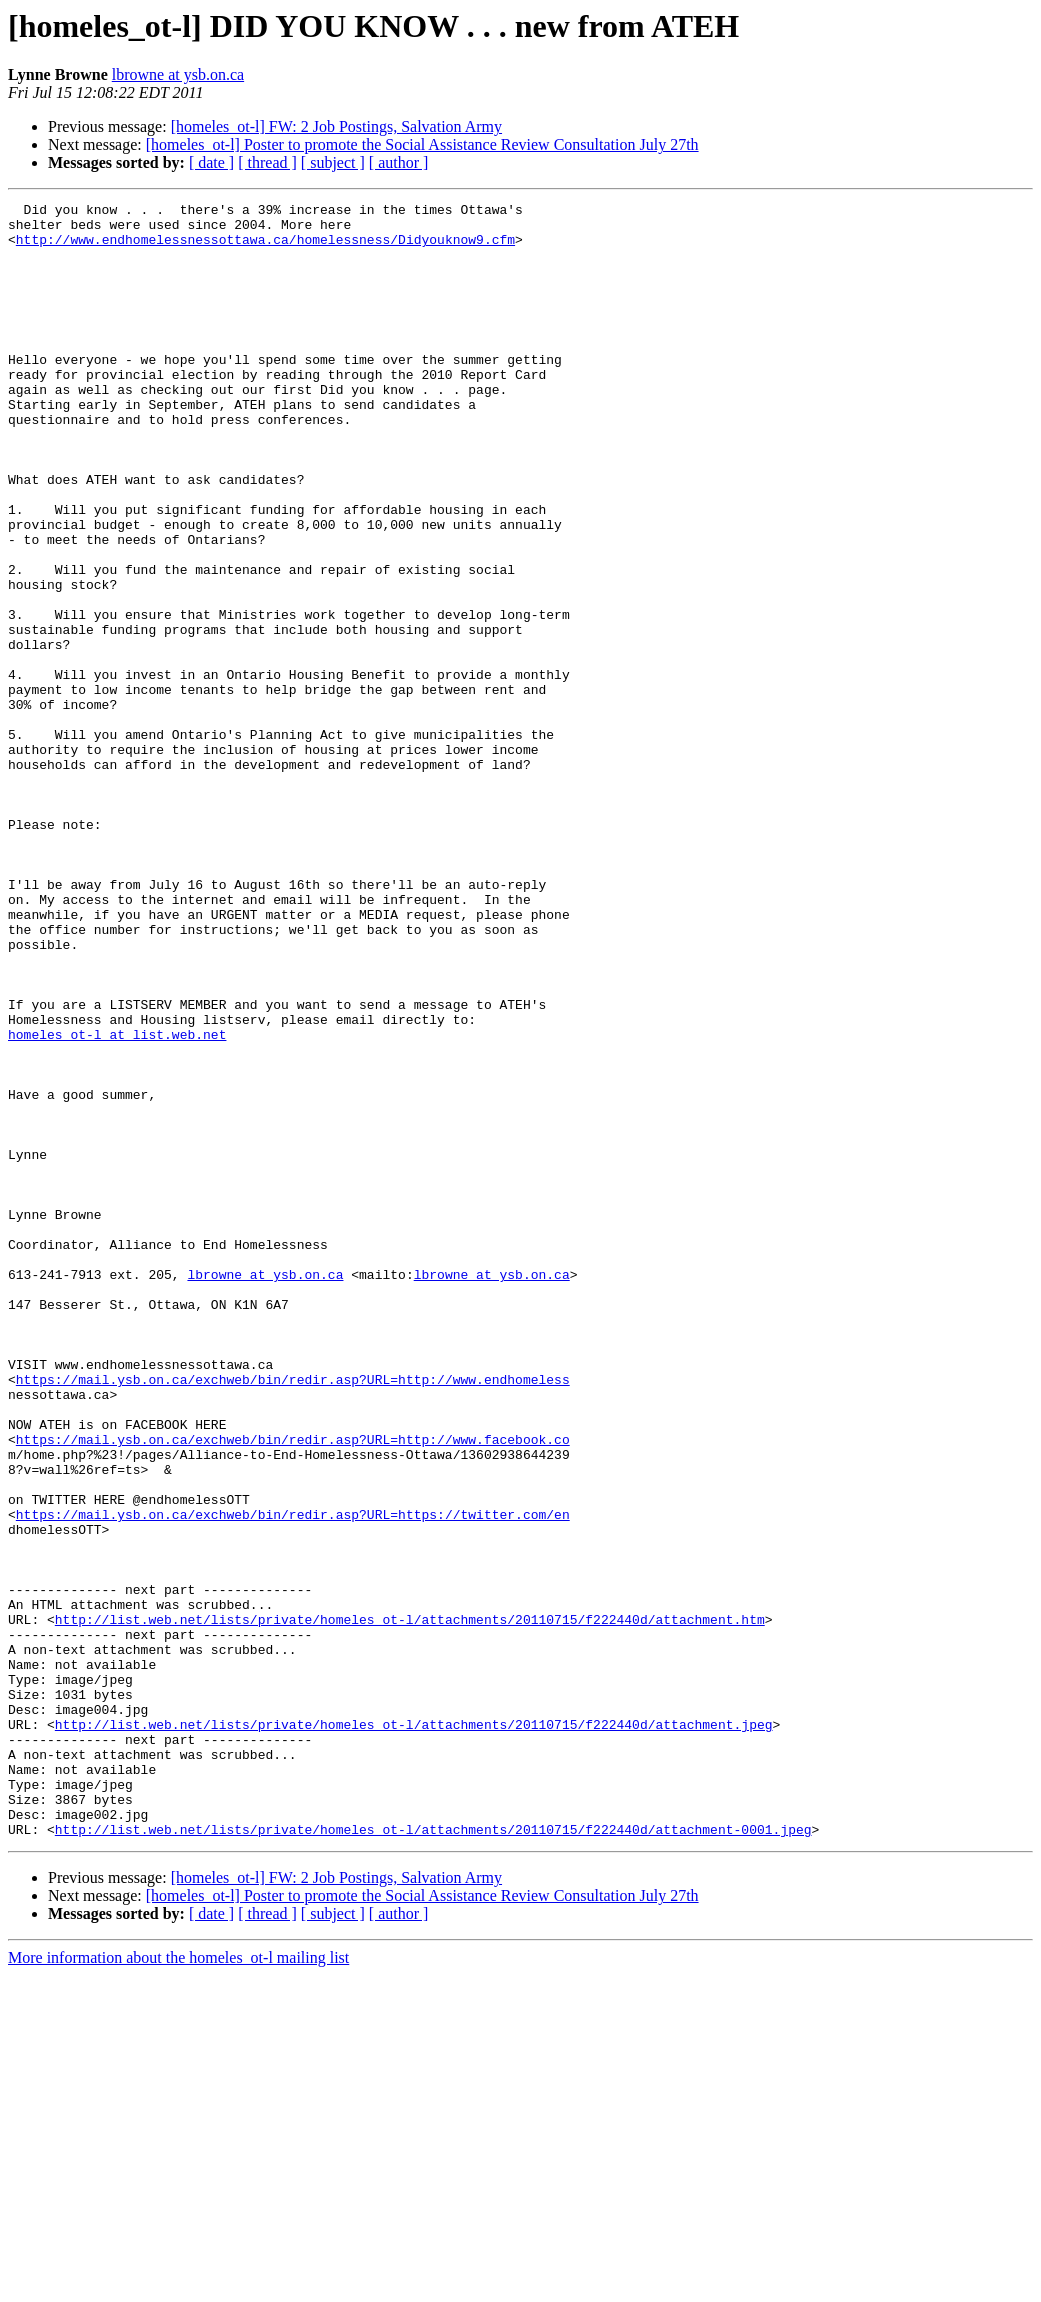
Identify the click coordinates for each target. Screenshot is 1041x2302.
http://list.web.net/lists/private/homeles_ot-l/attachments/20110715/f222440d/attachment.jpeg (414, 2030)
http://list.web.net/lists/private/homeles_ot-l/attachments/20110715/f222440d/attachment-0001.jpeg (433, 2156)
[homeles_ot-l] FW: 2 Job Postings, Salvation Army (336, 126)
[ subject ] (333, 162)
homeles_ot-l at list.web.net (117, 1202)
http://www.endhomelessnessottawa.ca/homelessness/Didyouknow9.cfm (265, 248)
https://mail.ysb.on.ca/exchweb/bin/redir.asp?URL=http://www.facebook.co (293, 1688)
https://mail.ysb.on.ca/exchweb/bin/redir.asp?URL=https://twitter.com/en (293, 1778)
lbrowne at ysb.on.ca (178, 74)
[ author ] (399, 162)
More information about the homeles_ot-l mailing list (178, 2284)
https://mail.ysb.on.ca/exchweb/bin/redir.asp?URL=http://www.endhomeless (293, 1616)
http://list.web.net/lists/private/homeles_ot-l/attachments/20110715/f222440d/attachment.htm (410, 1904)
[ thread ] (267, 162)
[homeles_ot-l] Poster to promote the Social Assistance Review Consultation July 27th (422, 144)
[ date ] (211, 162)
